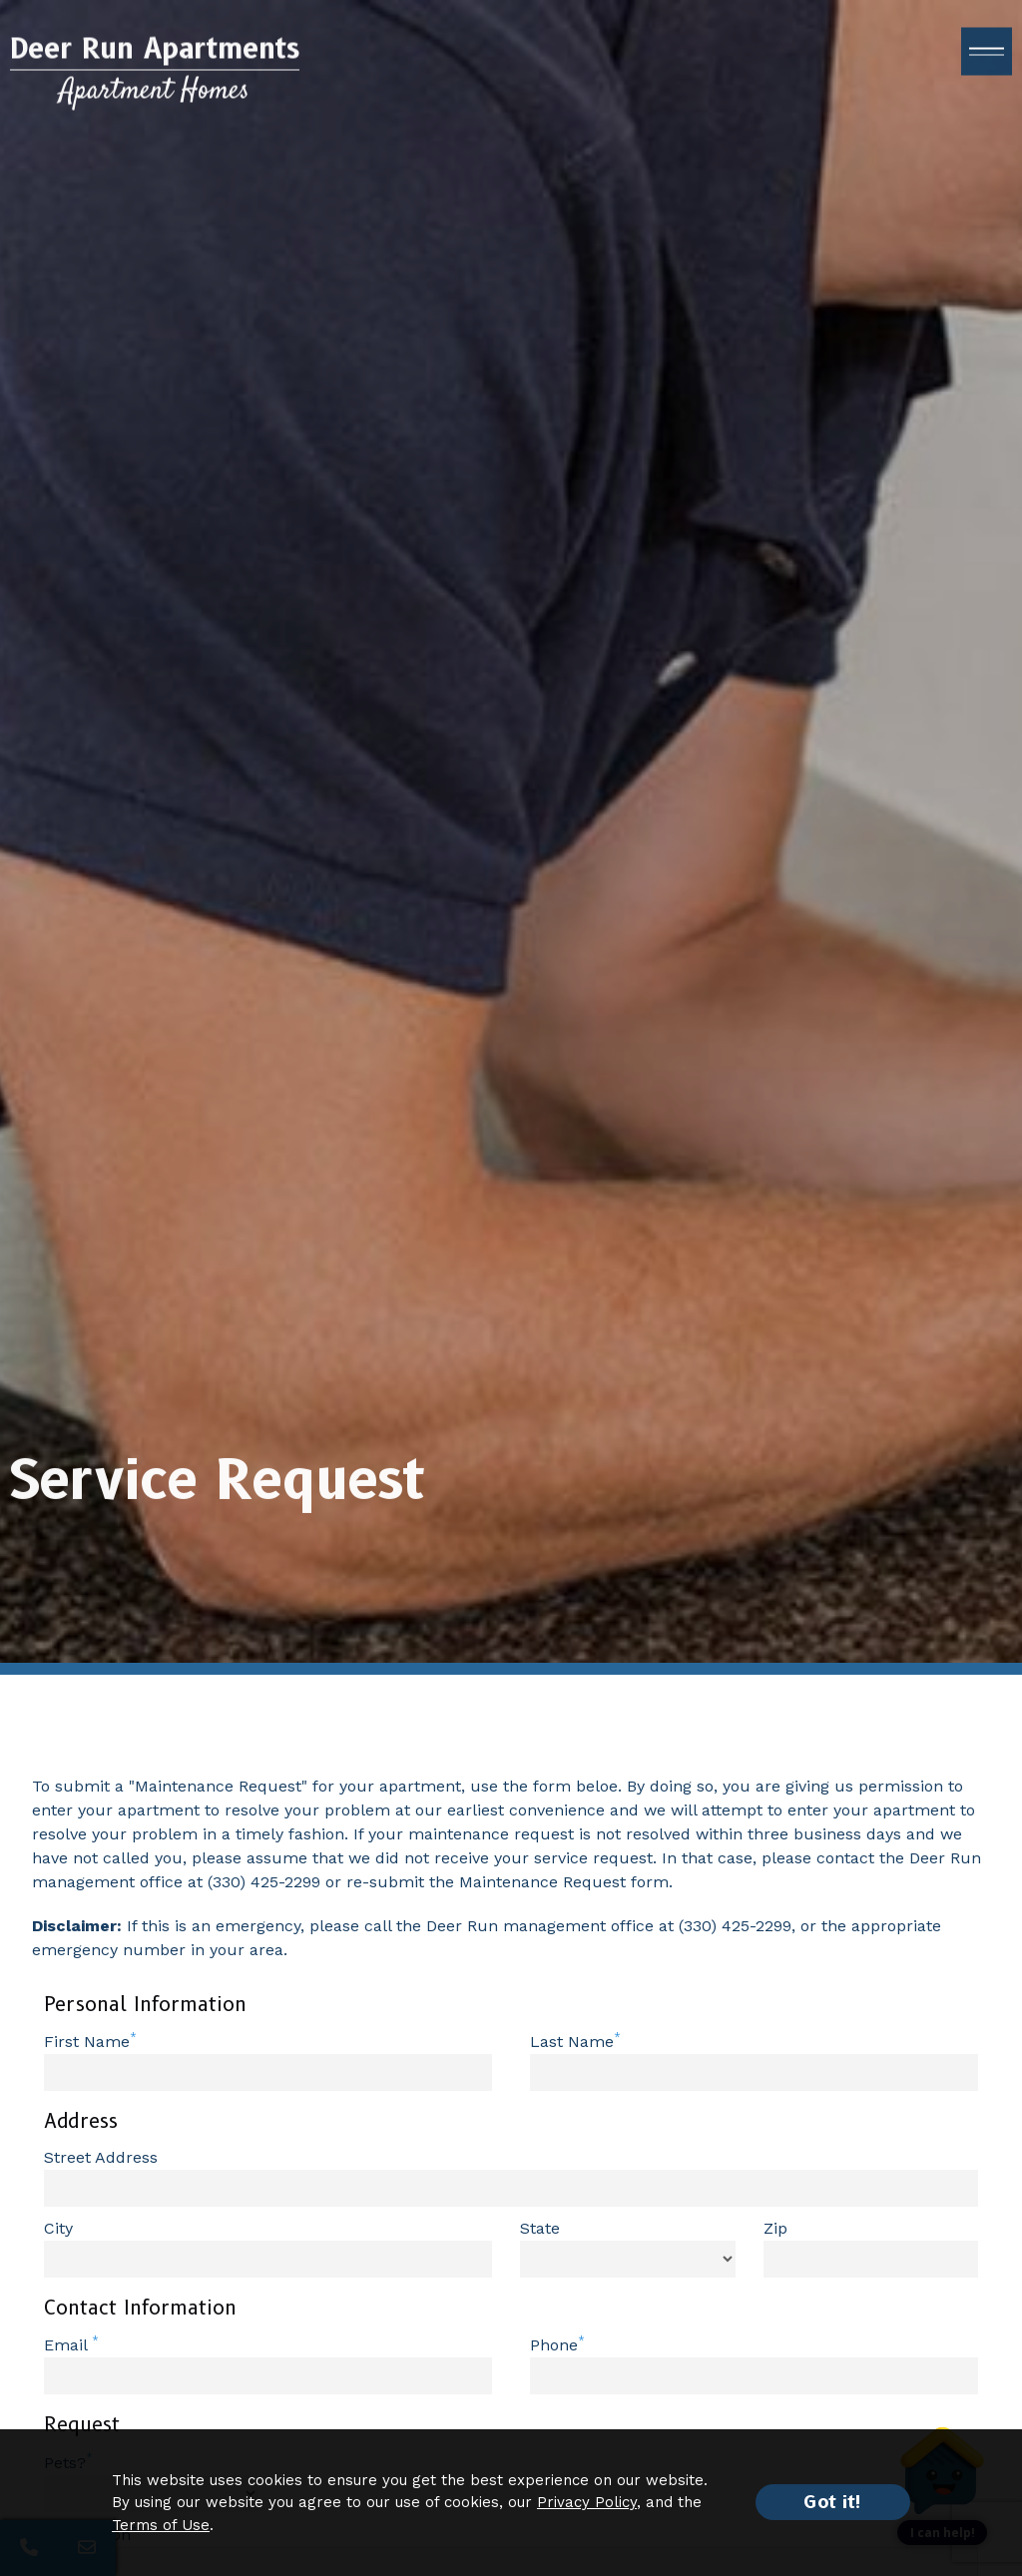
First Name (87, 2041)
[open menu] (986, 61)
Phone (554, 2344)
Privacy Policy (587, 2502)
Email (68, 2344)
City (58, 2228)
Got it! (832, 2502)
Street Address (101, 2157)
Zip (775, 2228)
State (540, 2228)
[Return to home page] (154, 79)
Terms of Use (161, 2525)
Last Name (572, 2041)
